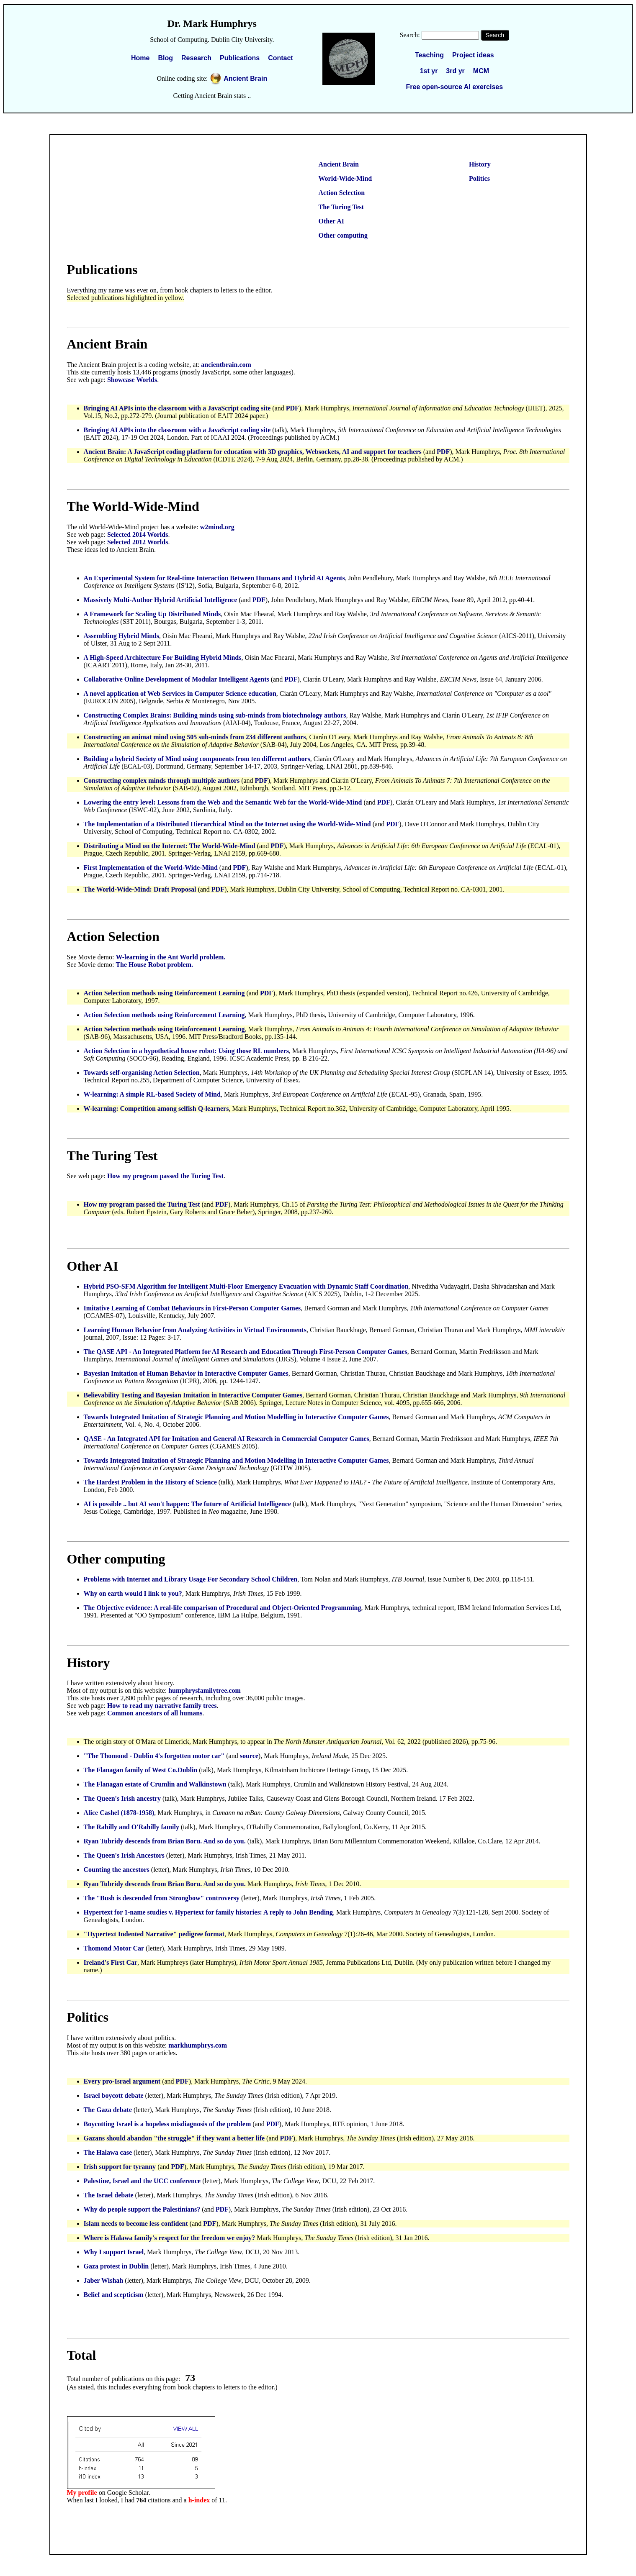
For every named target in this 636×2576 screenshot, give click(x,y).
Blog (165, 58)
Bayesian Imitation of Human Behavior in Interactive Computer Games (186, 1373)
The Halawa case (108, 2152)
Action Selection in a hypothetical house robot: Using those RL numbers (186, 1050)
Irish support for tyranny (120, 2166)
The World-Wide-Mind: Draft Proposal (140, 889)
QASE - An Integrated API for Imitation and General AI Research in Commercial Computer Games (226, 1438)
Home (140, 58)
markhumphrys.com (197, 2045)
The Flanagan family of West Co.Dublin (141, 1770)
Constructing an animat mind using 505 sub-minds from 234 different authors (195, 737)
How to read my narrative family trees (162, 1705)
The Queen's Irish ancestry (122, 1798)
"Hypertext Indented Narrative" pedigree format (154, 1934)
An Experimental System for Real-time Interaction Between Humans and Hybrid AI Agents (214, 578)
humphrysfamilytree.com (204, 1690)
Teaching (429, 55)
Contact (280, 58)
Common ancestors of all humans (155, 1713)
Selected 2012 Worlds (137, 542)
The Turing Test (341, 206)
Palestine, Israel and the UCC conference (143, 2180)
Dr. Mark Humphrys (212, 23)
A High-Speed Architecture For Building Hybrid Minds (163, 657)
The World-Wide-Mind (133, 506)
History (480, 164)
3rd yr (455, 70)
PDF (292, 408)
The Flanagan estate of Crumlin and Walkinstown (155, 1784)
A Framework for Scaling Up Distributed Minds (152, 614)
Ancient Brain (245, 78)
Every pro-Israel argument (122, 2081)
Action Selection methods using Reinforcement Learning (164, 993)
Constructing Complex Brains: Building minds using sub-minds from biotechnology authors (215, 715)
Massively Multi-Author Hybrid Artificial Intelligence (160, 599)
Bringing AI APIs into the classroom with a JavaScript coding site (177, 408)
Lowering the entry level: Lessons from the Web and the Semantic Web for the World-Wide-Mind (223, 802)
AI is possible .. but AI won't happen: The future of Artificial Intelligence (187, 1503)
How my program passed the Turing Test (165, 1175)
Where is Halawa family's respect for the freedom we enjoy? (169, 2237)
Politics (479, 178)
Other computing (343, 235)
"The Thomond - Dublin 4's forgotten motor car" (154, 1755)
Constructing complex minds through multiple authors (162, 780)
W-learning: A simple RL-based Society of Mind (152, 1094)
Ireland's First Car (111, 1962)
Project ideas (473, 55)
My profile (82, 2492)
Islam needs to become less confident (136, 2223)
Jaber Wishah (104, 2280)
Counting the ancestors (116, 1869)
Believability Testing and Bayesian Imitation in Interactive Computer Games (193, 1395)
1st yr (429, 70)
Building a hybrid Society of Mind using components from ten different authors (197, 758)
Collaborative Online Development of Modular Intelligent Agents (176, 679)
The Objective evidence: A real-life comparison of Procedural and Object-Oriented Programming (222, 1607)
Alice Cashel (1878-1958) (119, 1812)
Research (196, 58)
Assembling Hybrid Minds (121, 635)
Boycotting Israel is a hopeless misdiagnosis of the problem (167, 2123)
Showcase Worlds (132, 379)
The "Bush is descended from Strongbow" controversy (161, 1898)
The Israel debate (109, 2195)
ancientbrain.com (226, 364)
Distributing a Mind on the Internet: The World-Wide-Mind (169, 845)
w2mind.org (217, 527)
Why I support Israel (114, 2252)
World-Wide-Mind (345, 178)
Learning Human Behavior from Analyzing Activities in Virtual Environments (195, 1329)
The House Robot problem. (154, 964)
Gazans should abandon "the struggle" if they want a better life (174, 2138)
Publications (240, 58)
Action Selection (342, 192)
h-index (199, 2500)
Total (81, 2355)
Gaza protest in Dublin (117, 2266)
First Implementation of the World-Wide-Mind (151, 867)
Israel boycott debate (114, 2095)
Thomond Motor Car (114, 1948)
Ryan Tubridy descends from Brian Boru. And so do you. (165, 1841)
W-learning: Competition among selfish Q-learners (156, 1108)
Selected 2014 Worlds (137, 534)
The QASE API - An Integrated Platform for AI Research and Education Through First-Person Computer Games (245, 1351)
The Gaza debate (108, 2109)
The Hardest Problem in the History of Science (150, 1482)
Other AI (331, 221)
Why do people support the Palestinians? (142, 2209)
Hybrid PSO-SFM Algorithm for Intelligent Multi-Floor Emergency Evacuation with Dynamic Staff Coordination (246, 1286)
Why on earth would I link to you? (133, 1593)
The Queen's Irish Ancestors (124, 1855)
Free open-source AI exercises (454, 86)
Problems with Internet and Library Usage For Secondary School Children (191, 1579)
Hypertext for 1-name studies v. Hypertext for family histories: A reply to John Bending (208, 1912)
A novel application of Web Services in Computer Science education (180, 693)
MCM (481, 70)
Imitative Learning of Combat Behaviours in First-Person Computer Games (192, 1308)
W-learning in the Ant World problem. (170, 957)
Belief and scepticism (114, 2294)
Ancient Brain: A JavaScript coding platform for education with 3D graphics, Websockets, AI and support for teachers (253, 451)
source (249, 1755)
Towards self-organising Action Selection (142, 1072)
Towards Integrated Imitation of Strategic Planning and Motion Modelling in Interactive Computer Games (236, 1416)
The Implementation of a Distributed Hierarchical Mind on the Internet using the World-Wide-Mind (227, 824)
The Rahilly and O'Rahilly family (131, 1826)
